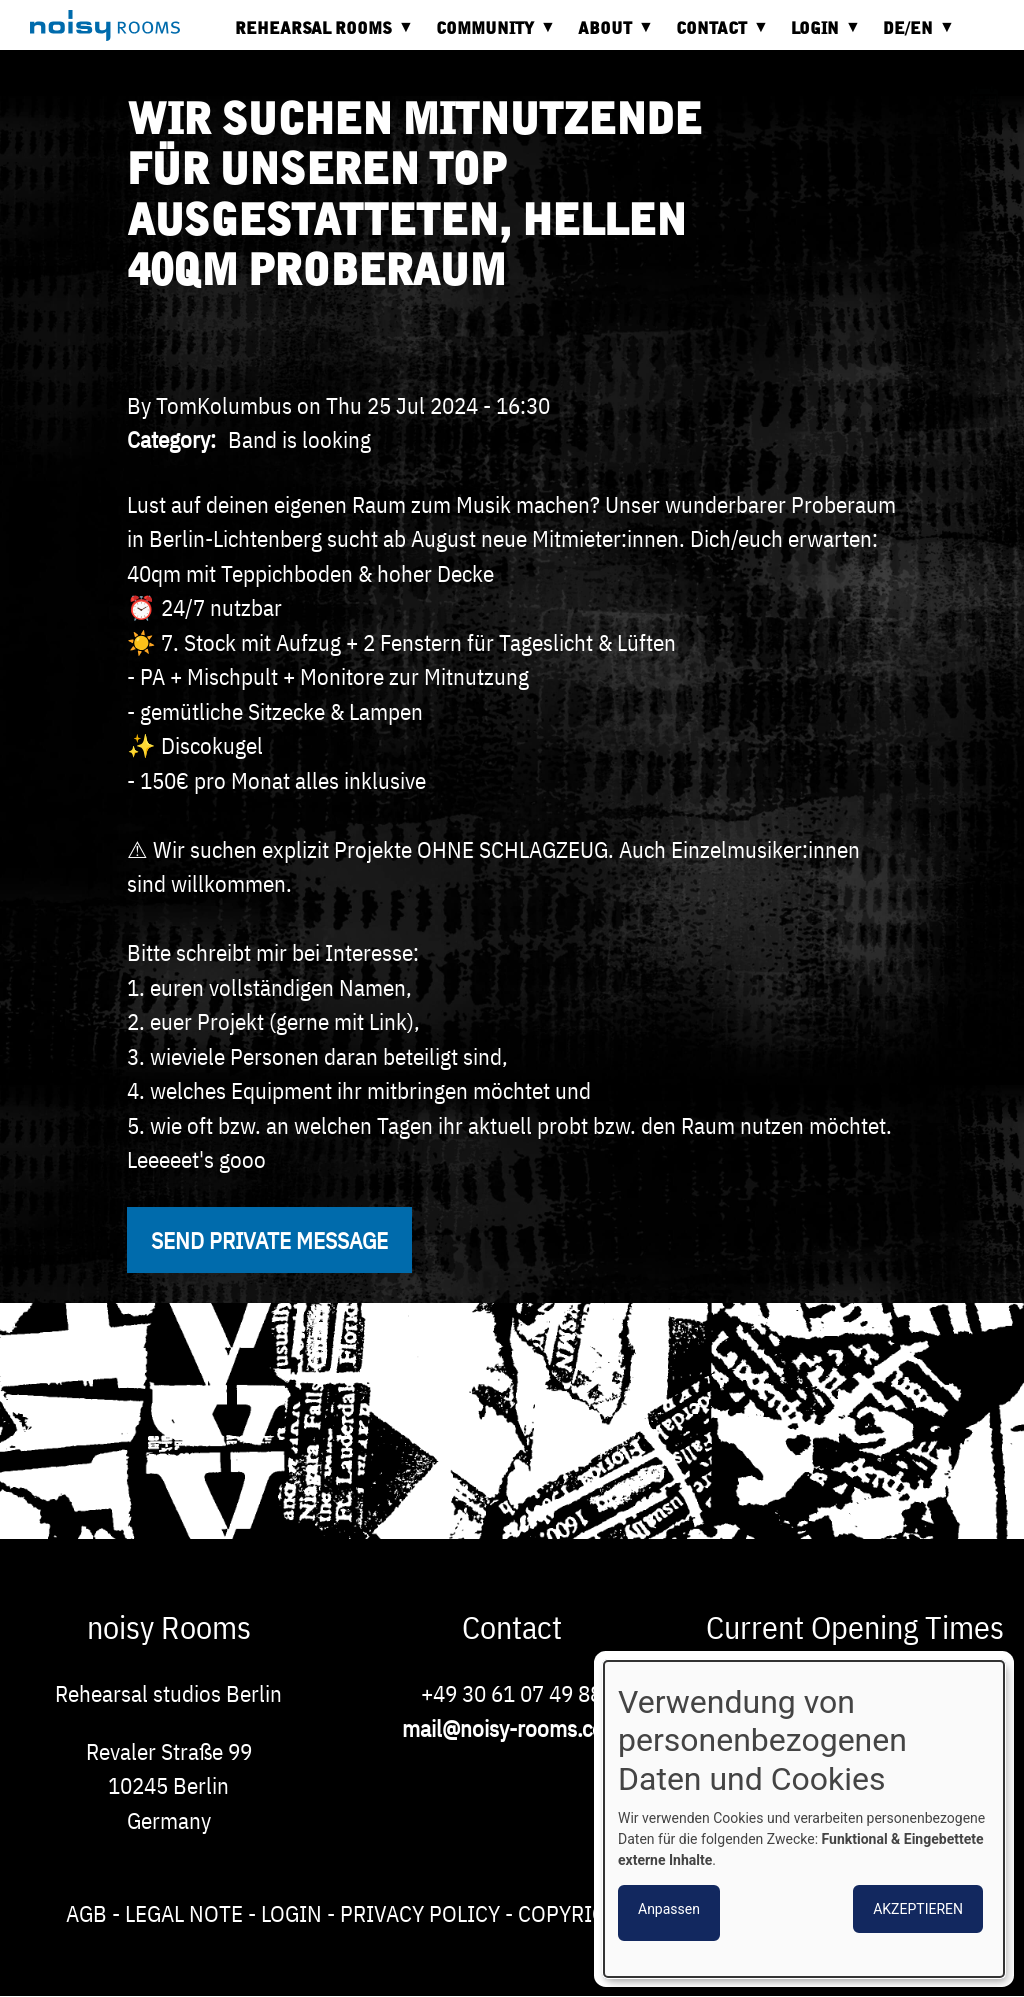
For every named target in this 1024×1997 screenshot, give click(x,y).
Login (291, 1913)
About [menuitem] (610, 35)
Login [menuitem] (820, 35)
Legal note (184, 1913)
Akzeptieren (918, 1909)
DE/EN (913, 35)
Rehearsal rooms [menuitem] (318, 35)
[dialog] (804, 1819)
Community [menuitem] (490, 35)
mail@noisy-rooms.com (512, 1728)
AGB (86, 1913)
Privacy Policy (420, 1913)
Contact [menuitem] (716, 35)
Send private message (269, 1240)
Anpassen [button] (669, 1909)
